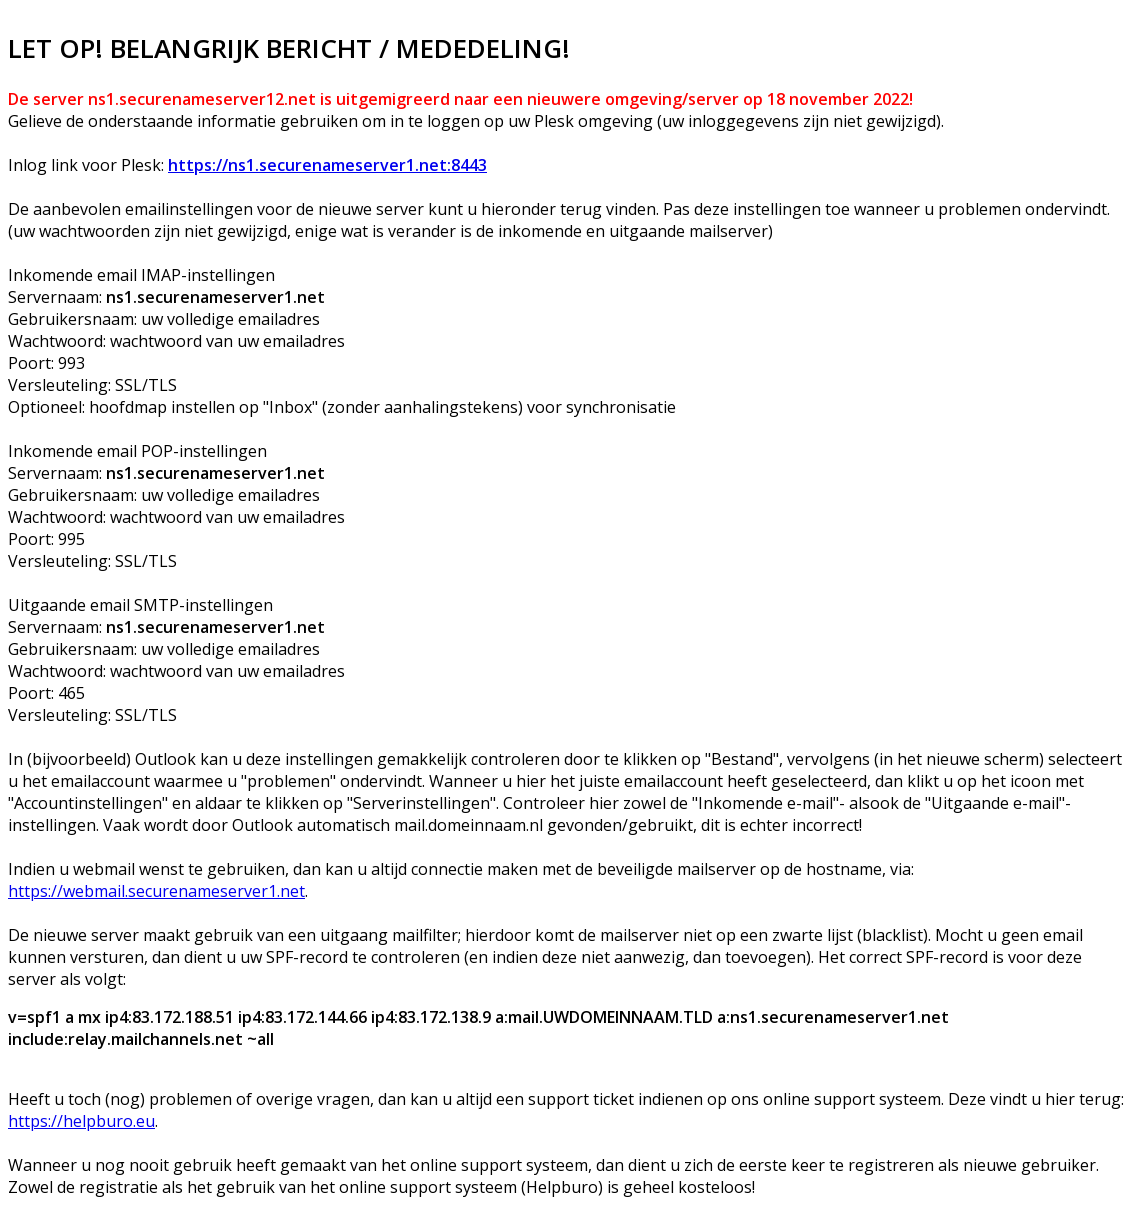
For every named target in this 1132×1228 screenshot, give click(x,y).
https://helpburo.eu (81, 1121)
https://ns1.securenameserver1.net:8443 (327, 165)
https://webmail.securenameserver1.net (156, 891)
